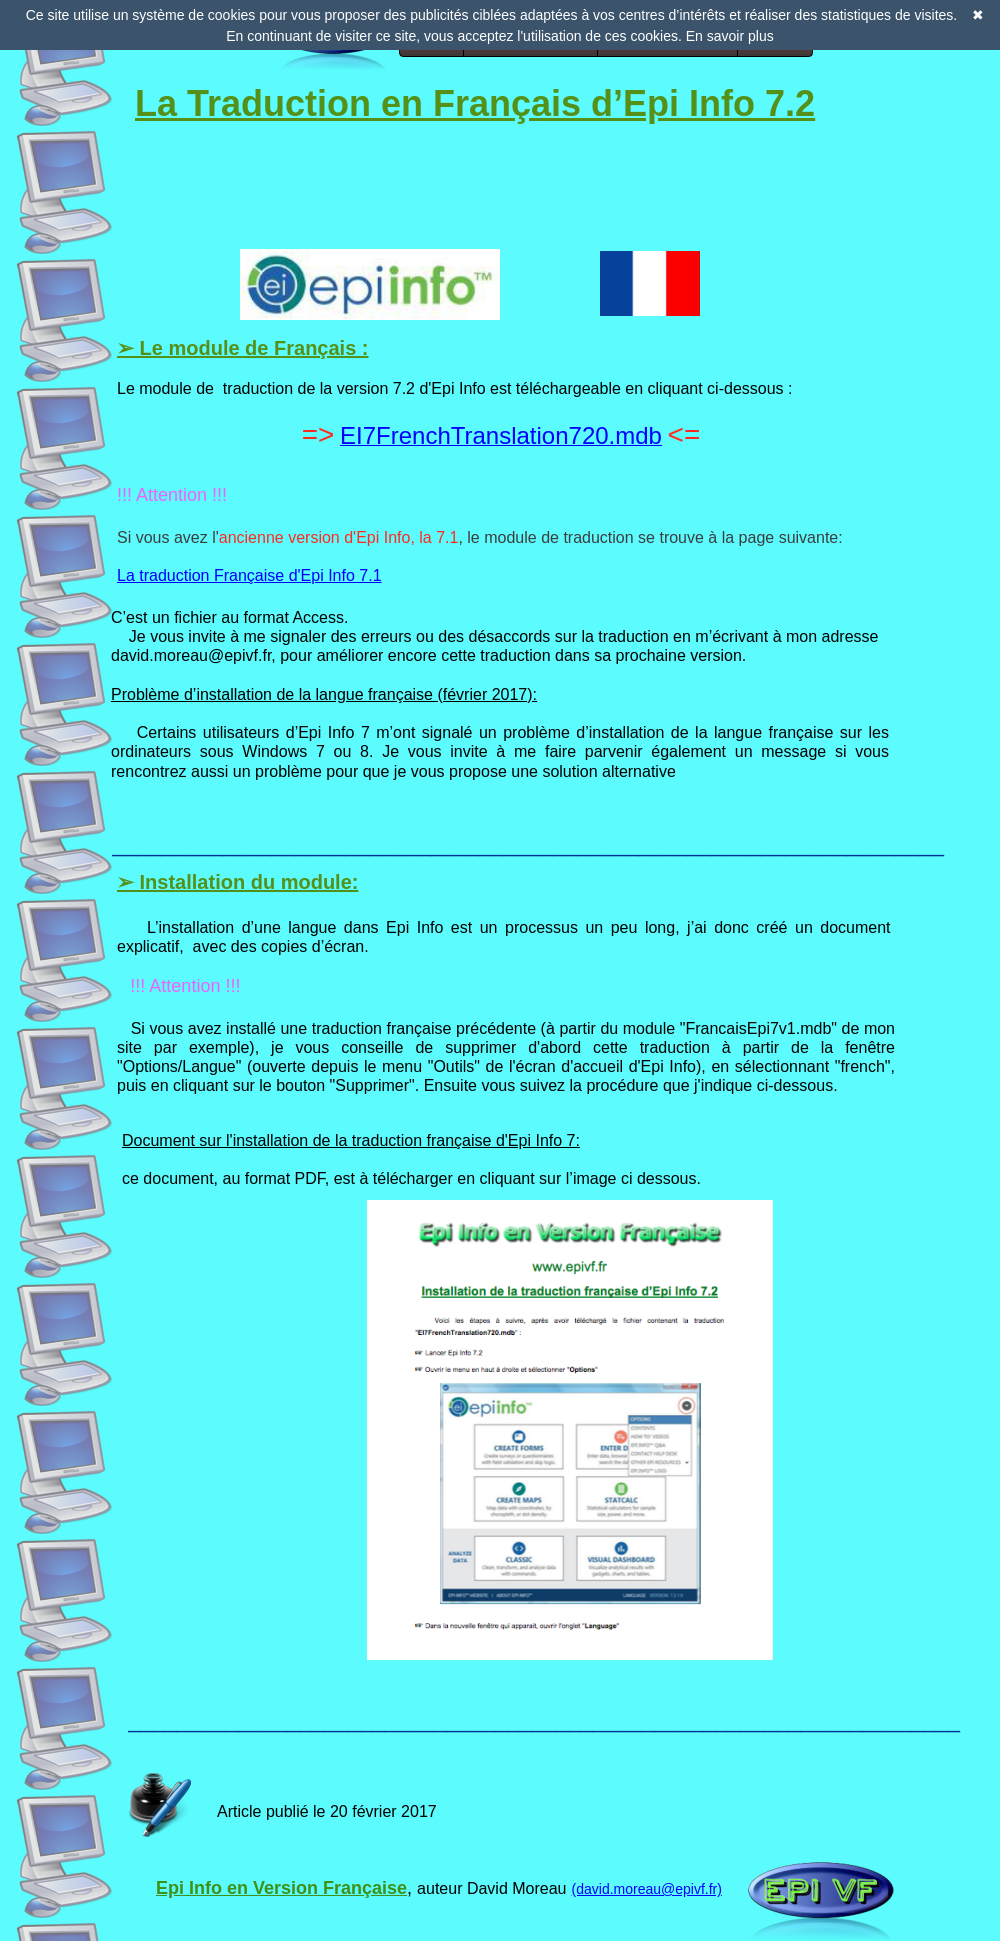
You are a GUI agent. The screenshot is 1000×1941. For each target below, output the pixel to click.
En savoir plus (730, 36)
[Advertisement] (247, 164)
